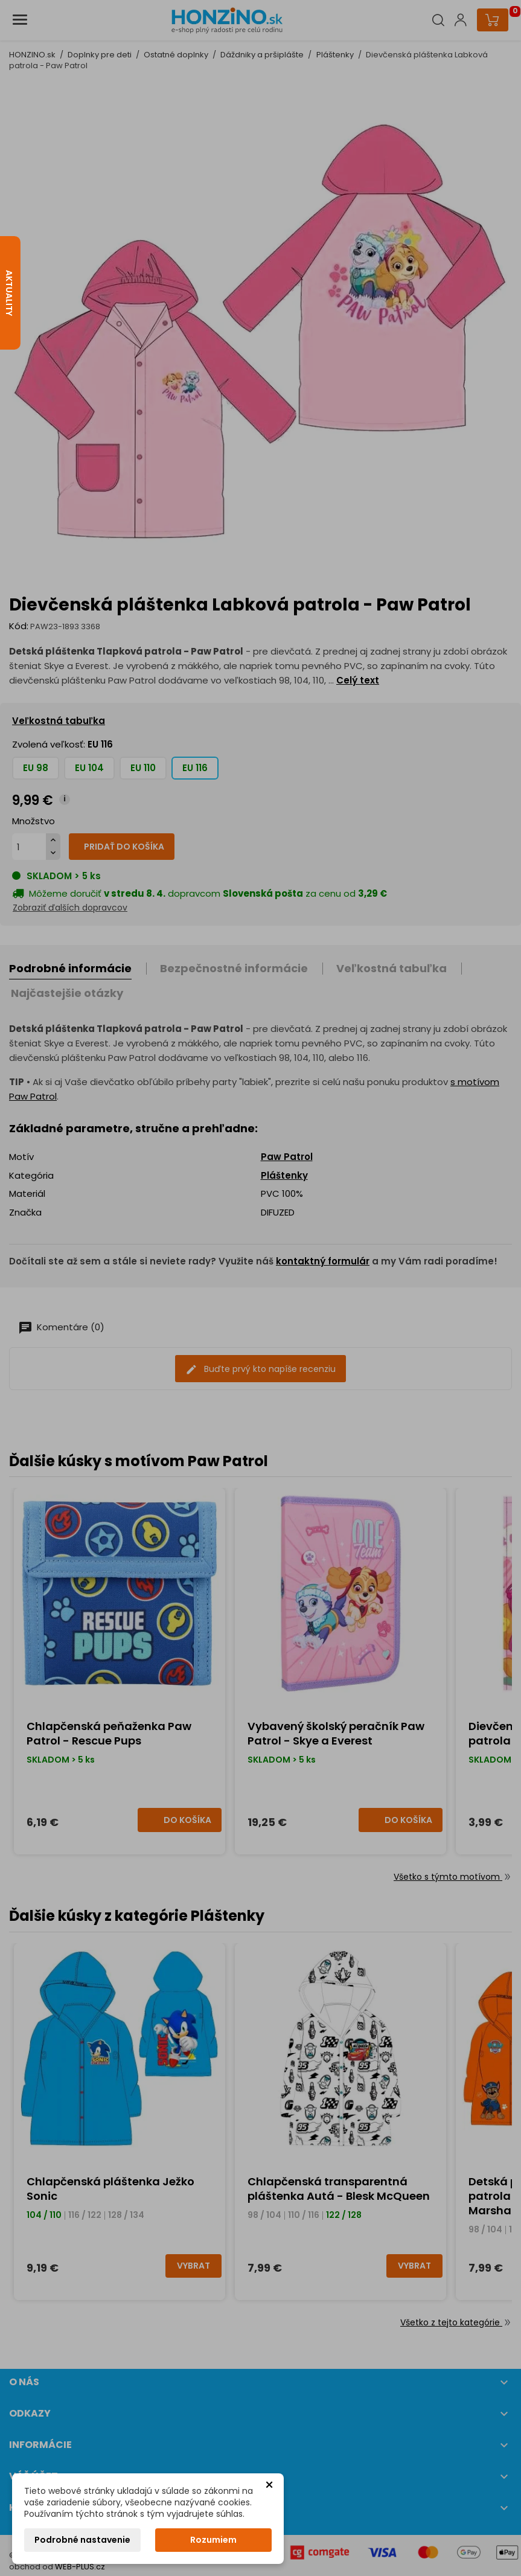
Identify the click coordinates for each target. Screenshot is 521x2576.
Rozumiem (213, 2540)
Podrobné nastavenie (82, 2540)
